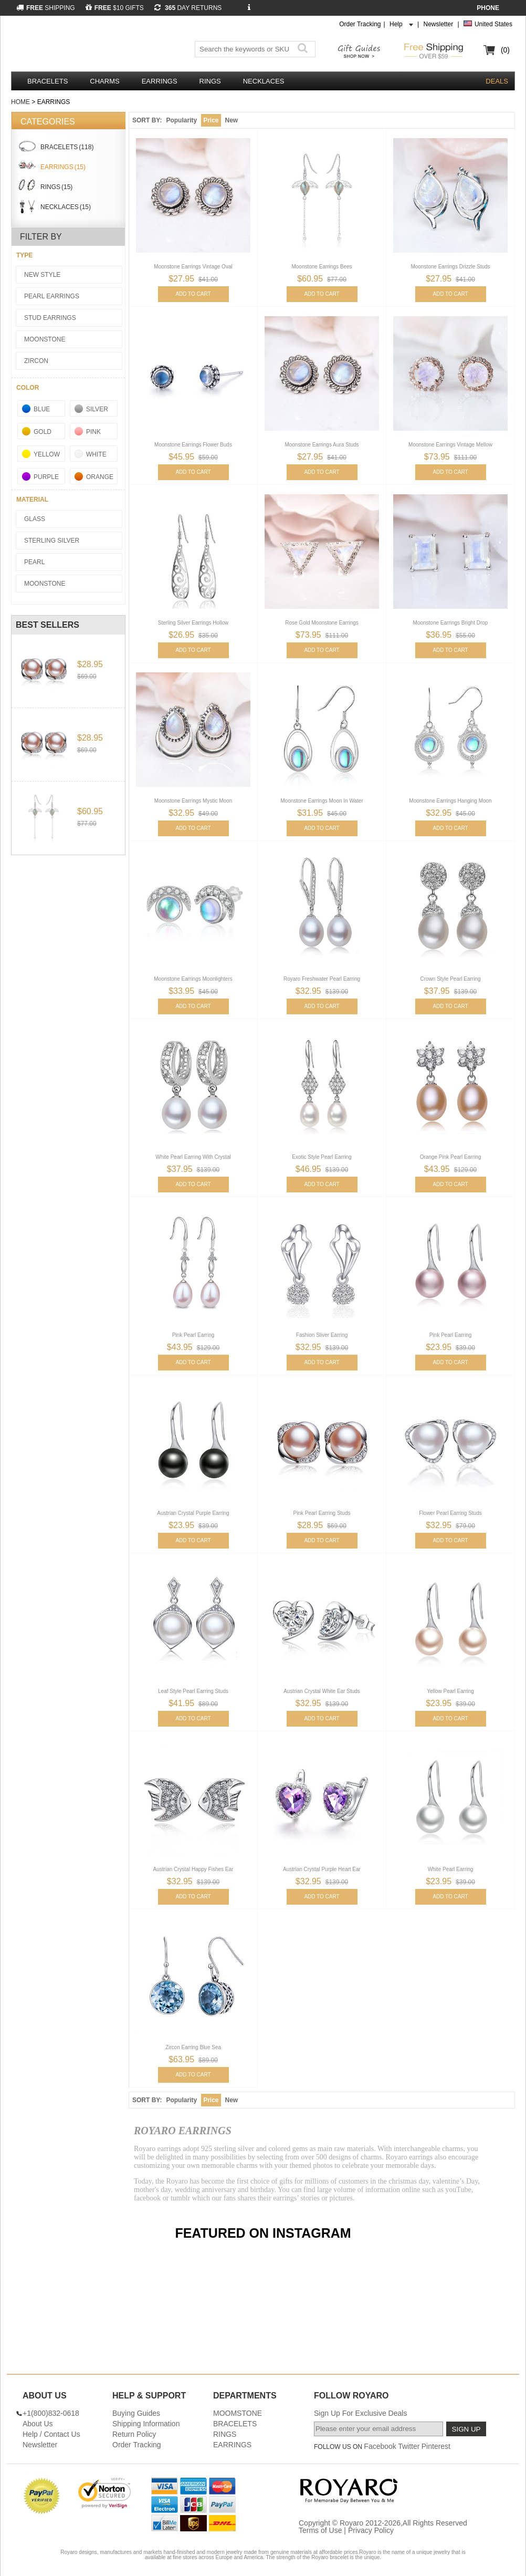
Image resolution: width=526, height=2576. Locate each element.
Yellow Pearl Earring (450, 1691)
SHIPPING (45, 8)
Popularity (181, 120)
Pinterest (436, 2446)
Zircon (36, 361)
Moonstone (44, 339)
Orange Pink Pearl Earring (450, 1157)
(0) (505, 50)
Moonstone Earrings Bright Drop (450, 623)
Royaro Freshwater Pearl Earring (321, 979)
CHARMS (104, 81)
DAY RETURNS (188, 8)
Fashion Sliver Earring (322, 1335)
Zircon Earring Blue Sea (193, 2047)
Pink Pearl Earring (193, 1335)
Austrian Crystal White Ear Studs (321, 1691)
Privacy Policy (371, 2530)
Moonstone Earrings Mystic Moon (193, 801)
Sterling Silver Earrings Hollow (193, 623)
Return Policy (134, 2434)
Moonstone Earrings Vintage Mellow (450, 445)
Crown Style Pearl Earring (450, 979)
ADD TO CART (193, 294)
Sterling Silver (51, 540)
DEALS (497, 81)
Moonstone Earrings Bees (321, 266)
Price (210, 120)
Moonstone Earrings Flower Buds (193, 445)
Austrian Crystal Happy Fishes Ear (193, 1869)
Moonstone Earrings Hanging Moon (450, 801)
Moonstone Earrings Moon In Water (321, 801)
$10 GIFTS (115, 8)
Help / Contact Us (51, 2434)
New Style (42, 274)
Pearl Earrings (51, 296)
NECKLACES (264, 81)
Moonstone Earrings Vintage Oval (193, 266)
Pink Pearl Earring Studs (322, 1513)
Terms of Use (320, 2530)
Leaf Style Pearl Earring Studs (193, 1691)
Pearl (34, 562)
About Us (38, 2423)
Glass (34, 519)
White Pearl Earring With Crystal (192, 1157)
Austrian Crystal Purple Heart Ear (322, 1869)
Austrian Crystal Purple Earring (193, 1513)
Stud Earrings (50, 317)
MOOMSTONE (237, 2413)
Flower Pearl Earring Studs (450, 1513)
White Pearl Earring (451, 1869)
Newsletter (438, 24)
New (231, 120)
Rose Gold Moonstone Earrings (322, 623)
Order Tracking (360, 24)
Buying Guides (136, 2413)
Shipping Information (146, 2423)
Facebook (380, 2446)
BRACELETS (47, 81)
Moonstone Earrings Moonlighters (193, 979)
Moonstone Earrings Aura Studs (322, 445)
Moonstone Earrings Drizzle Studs (450, 266)
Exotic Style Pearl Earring (321, 1157)
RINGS (210, 81)
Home (20, 102)
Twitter (408, 2446)
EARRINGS (159, 81)
